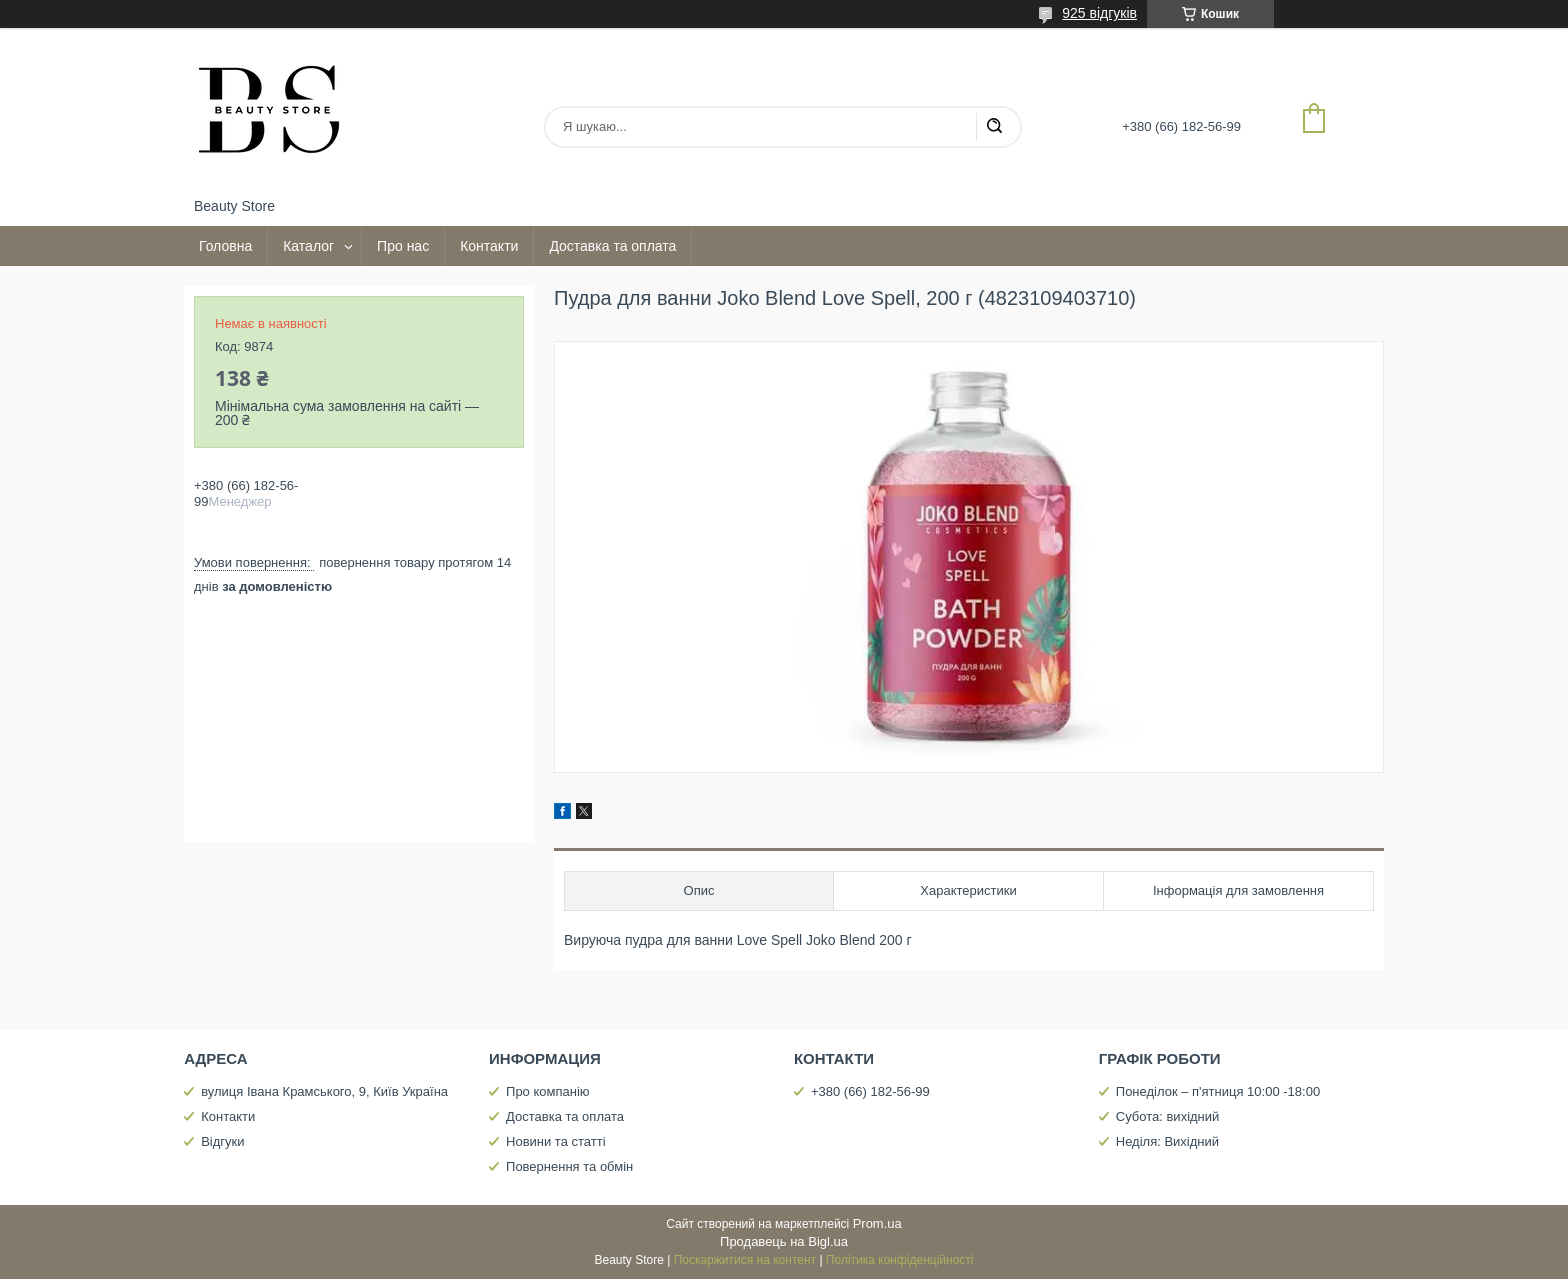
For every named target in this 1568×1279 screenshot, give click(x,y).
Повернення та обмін (569, 1166)
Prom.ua (877, 1223)
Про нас (403, 246)
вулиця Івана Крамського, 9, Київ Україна (324, 1091)
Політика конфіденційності (900, 1260)
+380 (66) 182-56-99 (870, 1091)
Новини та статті (556, 1141)
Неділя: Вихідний (1167, 1141)
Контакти (489, 246)
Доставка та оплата (612, 246)
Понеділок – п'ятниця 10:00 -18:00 (1218, 1091)
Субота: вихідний (1168, 1116)
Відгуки (222, 1141)
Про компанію (548, 1091)
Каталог (308, 246)
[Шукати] (994, 127)
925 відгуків (1099, 13)
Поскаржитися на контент (745, 1260)
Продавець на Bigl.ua (784, 1241)
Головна (225, 246)
